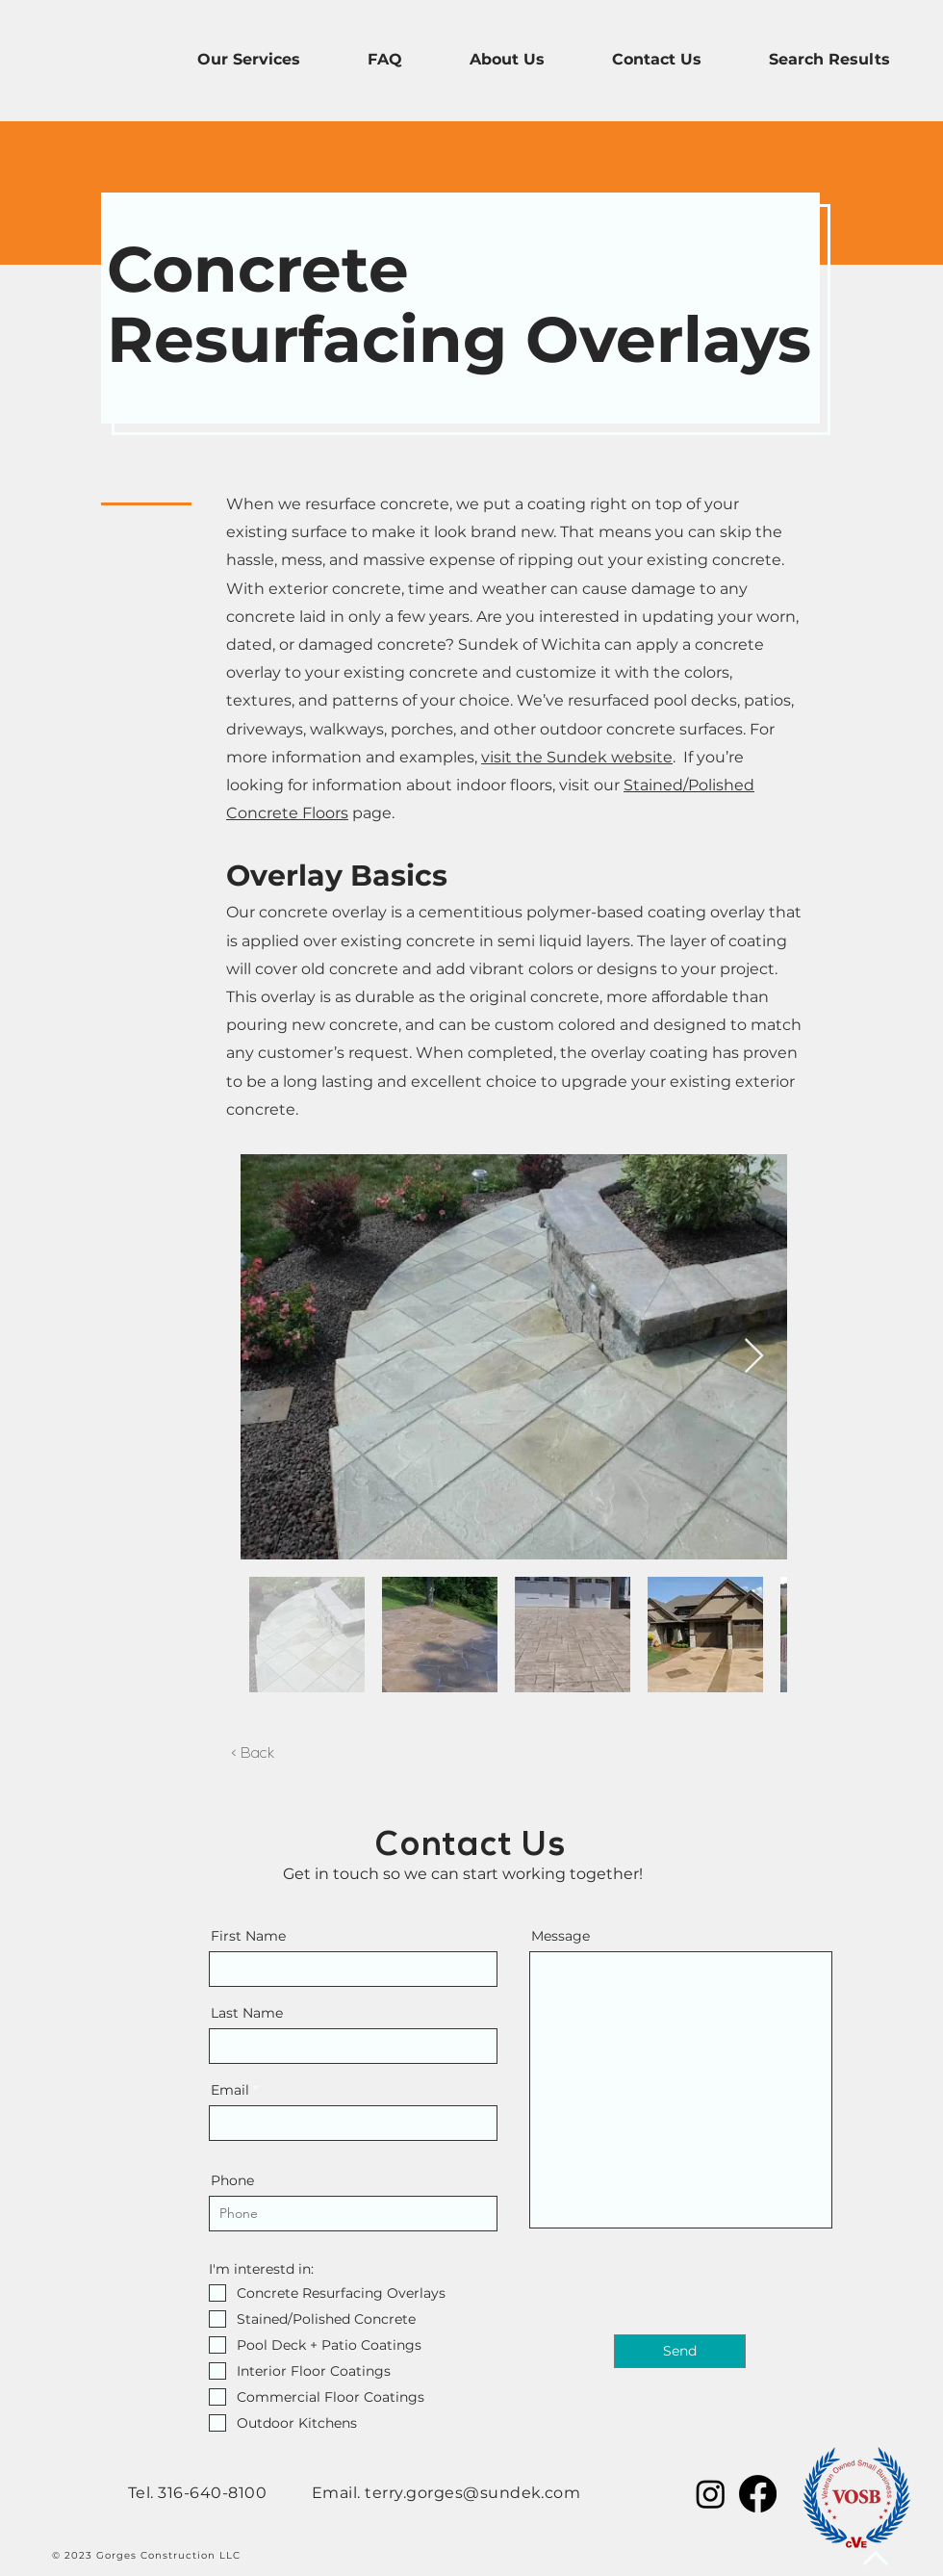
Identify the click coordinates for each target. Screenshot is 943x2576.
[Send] (680, 2351)
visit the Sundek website (577, 757)
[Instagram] (710, 2493)
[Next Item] (754, 1357)
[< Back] (252, 1755)
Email (230, 2090)
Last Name (247, 2013)
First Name (248, 1936)
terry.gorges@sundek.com (472, 2493)
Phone (232, 2180)
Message (560, 1936)
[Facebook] (758, 2493)
